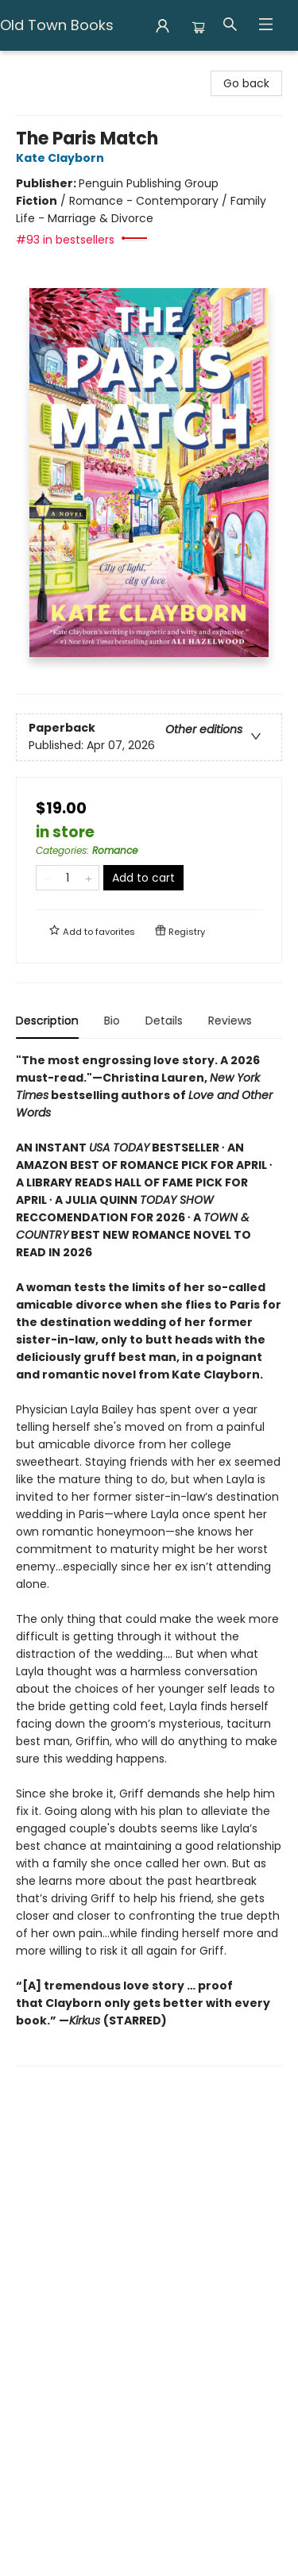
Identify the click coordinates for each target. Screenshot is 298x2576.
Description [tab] (47, 1020)
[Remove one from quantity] (46, 877)
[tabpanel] (149, 1559)
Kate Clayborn (62, 158)
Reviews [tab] (230, 1020)
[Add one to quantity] (89, 877)
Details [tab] (164, 1020)
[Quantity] (67, 877)
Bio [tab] (112, 1020)
